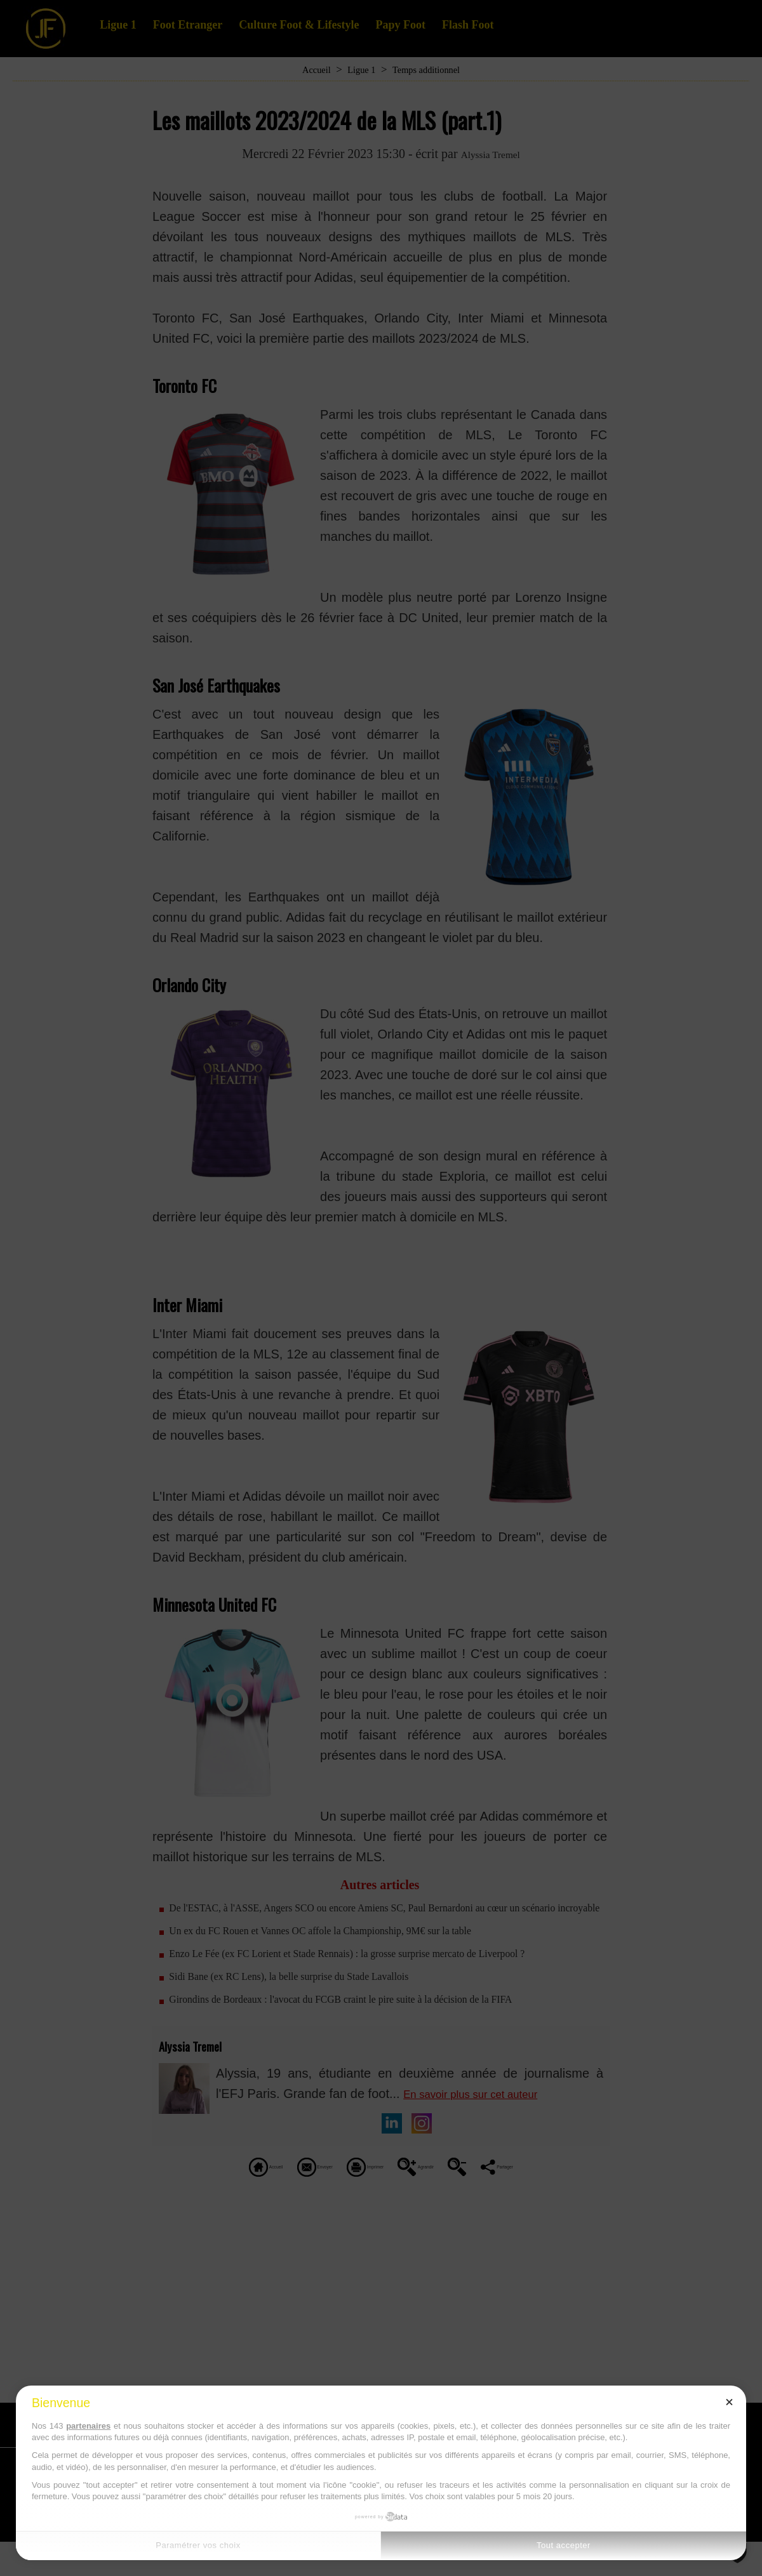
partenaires (88, 2426)
